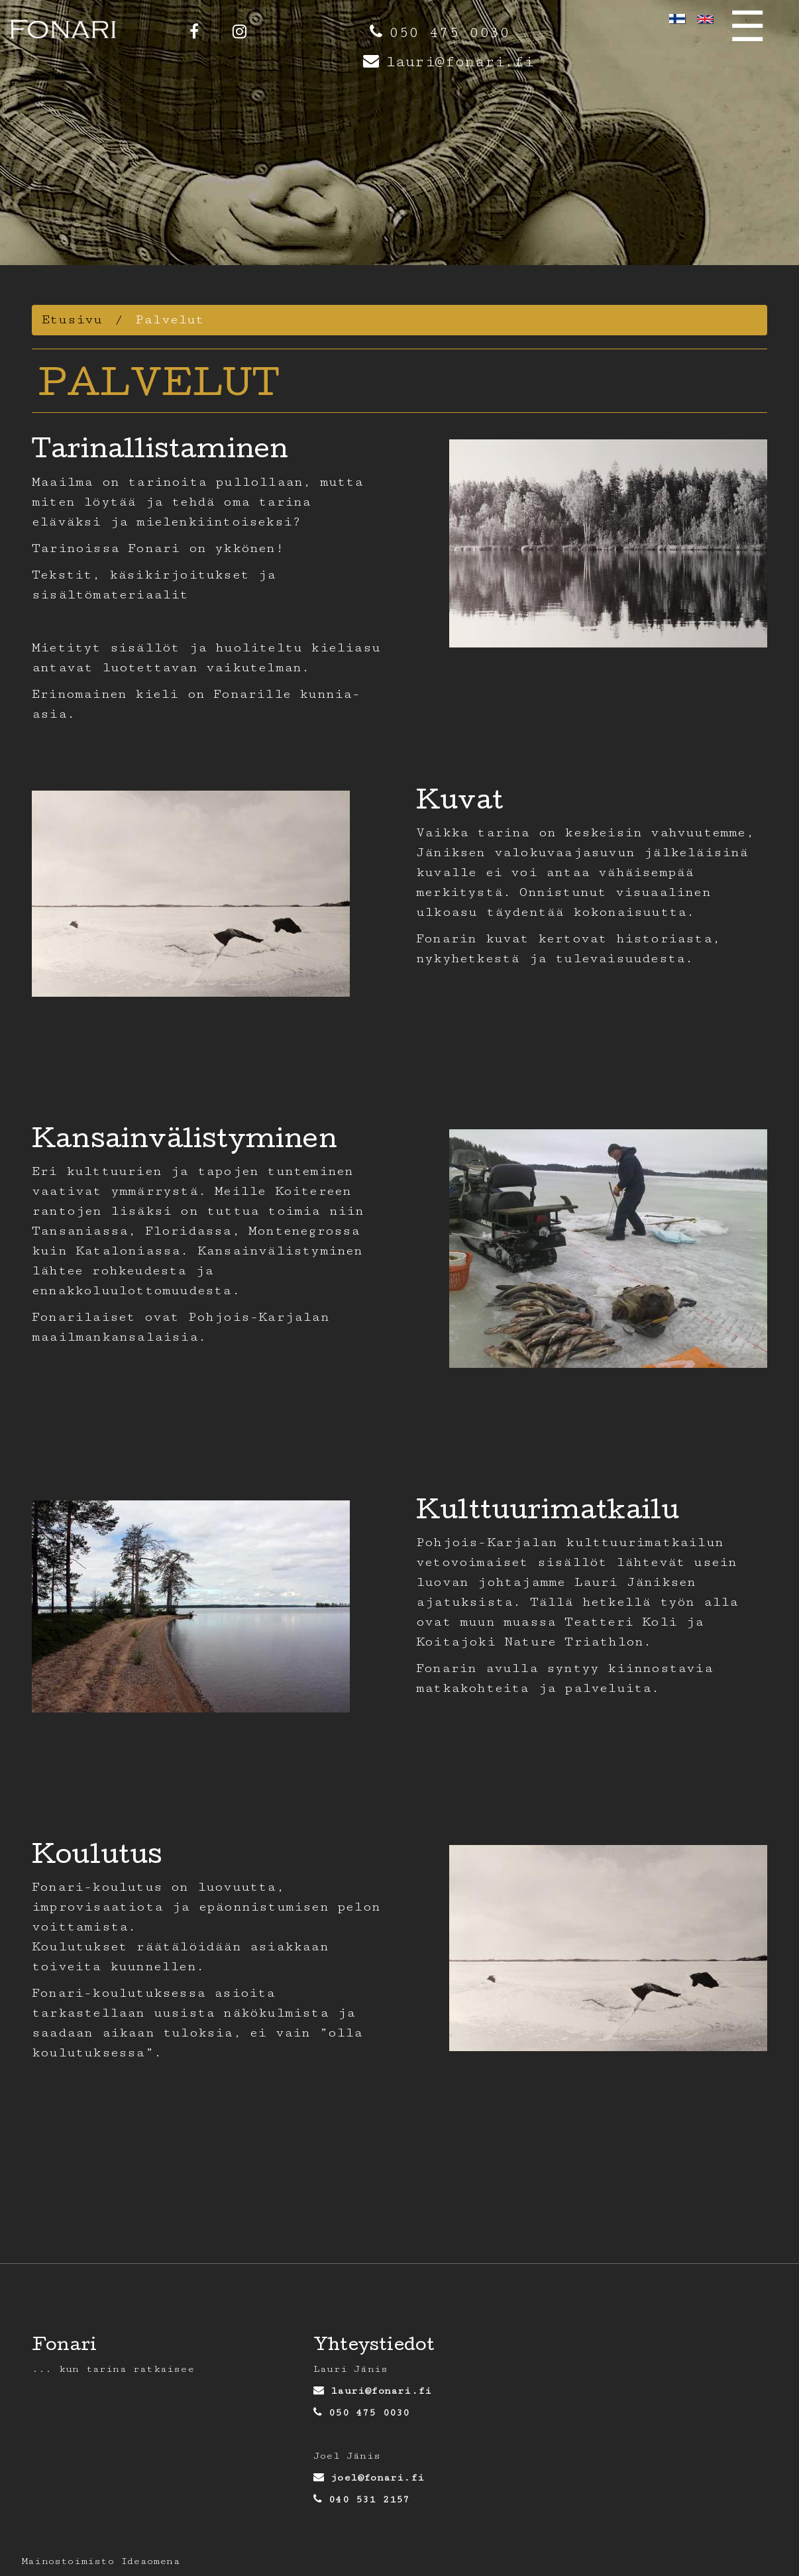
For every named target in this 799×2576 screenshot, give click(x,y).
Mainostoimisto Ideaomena (101, 2561)
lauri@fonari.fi (459, 62)
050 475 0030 (449, 33)
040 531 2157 (369, 2499)
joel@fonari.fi (377, 2477)
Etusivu (72, 319)
